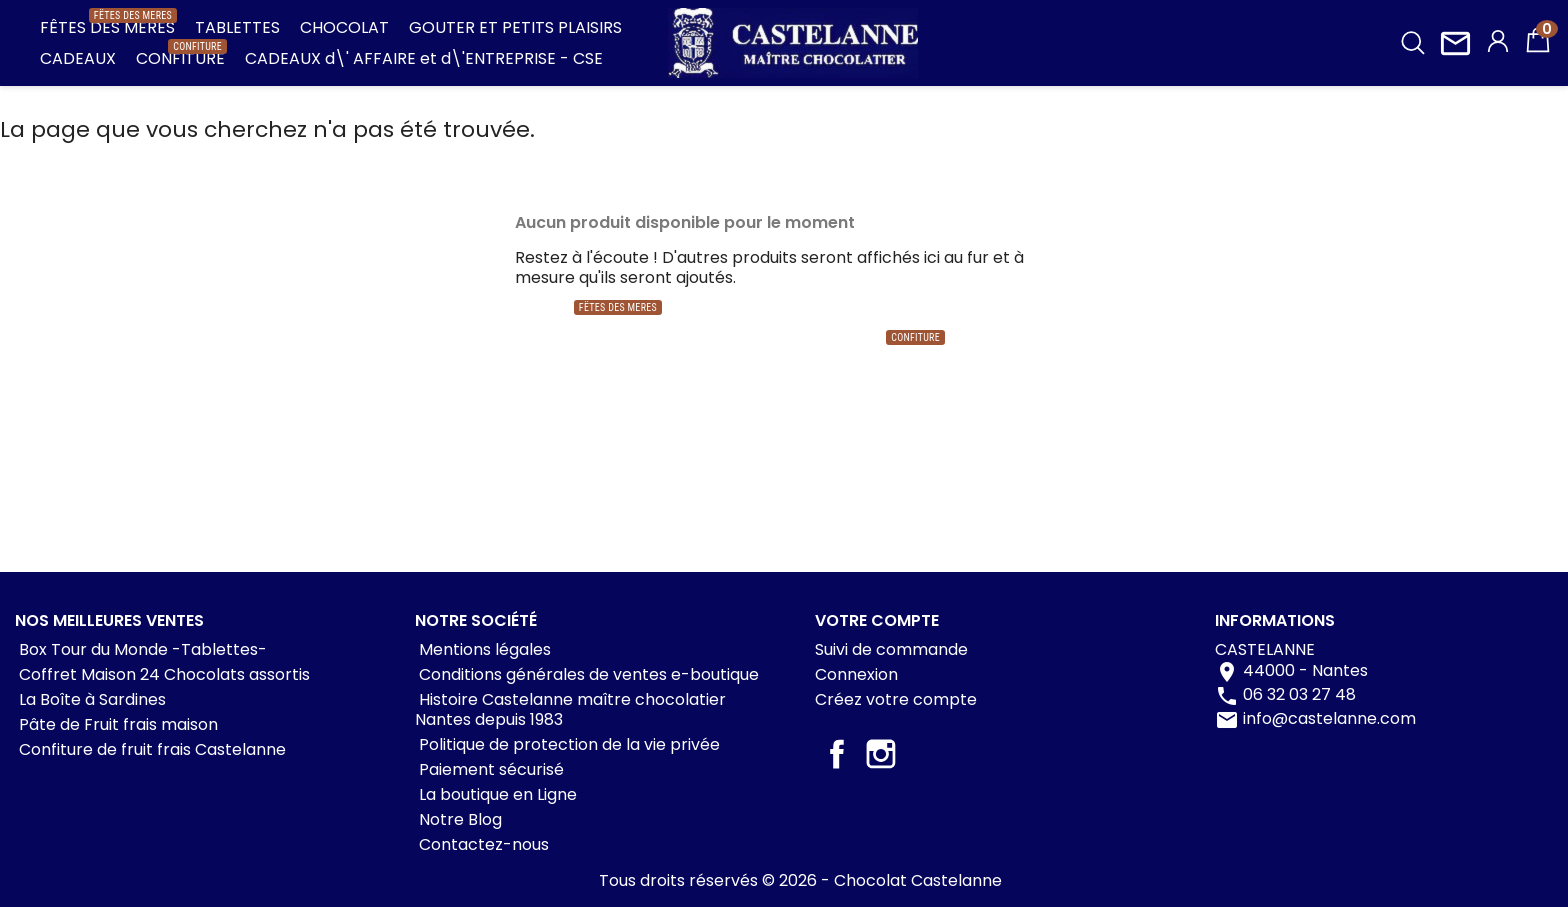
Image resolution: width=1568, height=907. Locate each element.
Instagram (881, 754)
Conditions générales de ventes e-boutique (587, 674)
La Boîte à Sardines (90, 699)
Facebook (837, 754)
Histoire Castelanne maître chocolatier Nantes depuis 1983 (570, 709)
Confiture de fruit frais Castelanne (150, 749)
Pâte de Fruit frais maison (116, 724)
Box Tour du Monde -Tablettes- (141, 649)
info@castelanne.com (1329, 719)
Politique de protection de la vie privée (567, 744)
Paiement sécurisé (489, 769)
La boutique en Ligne (496, 794)
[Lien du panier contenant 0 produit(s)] (1538, 49)
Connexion (856, 674)
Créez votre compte (896, 699)
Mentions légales (483, 649)
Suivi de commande (891, 649)
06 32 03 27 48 (1299, 695)
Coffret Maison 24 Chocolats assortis (162, 674)
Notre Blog (458, 819)
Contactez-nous (482, 844)
